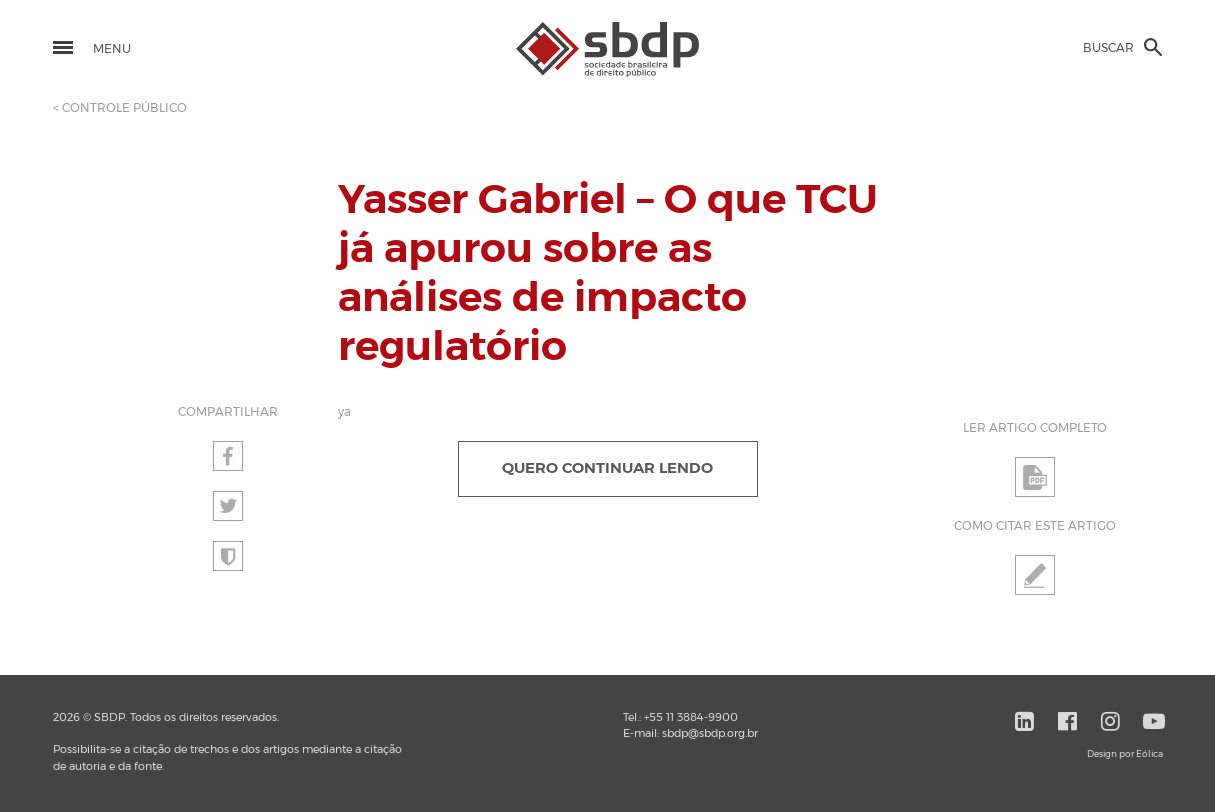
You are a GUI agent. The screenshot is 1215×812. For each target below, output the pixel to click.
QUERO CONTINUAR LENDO (607, 468)
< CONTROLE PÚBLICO (120, 108)
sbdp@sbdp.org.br (710, 733)
